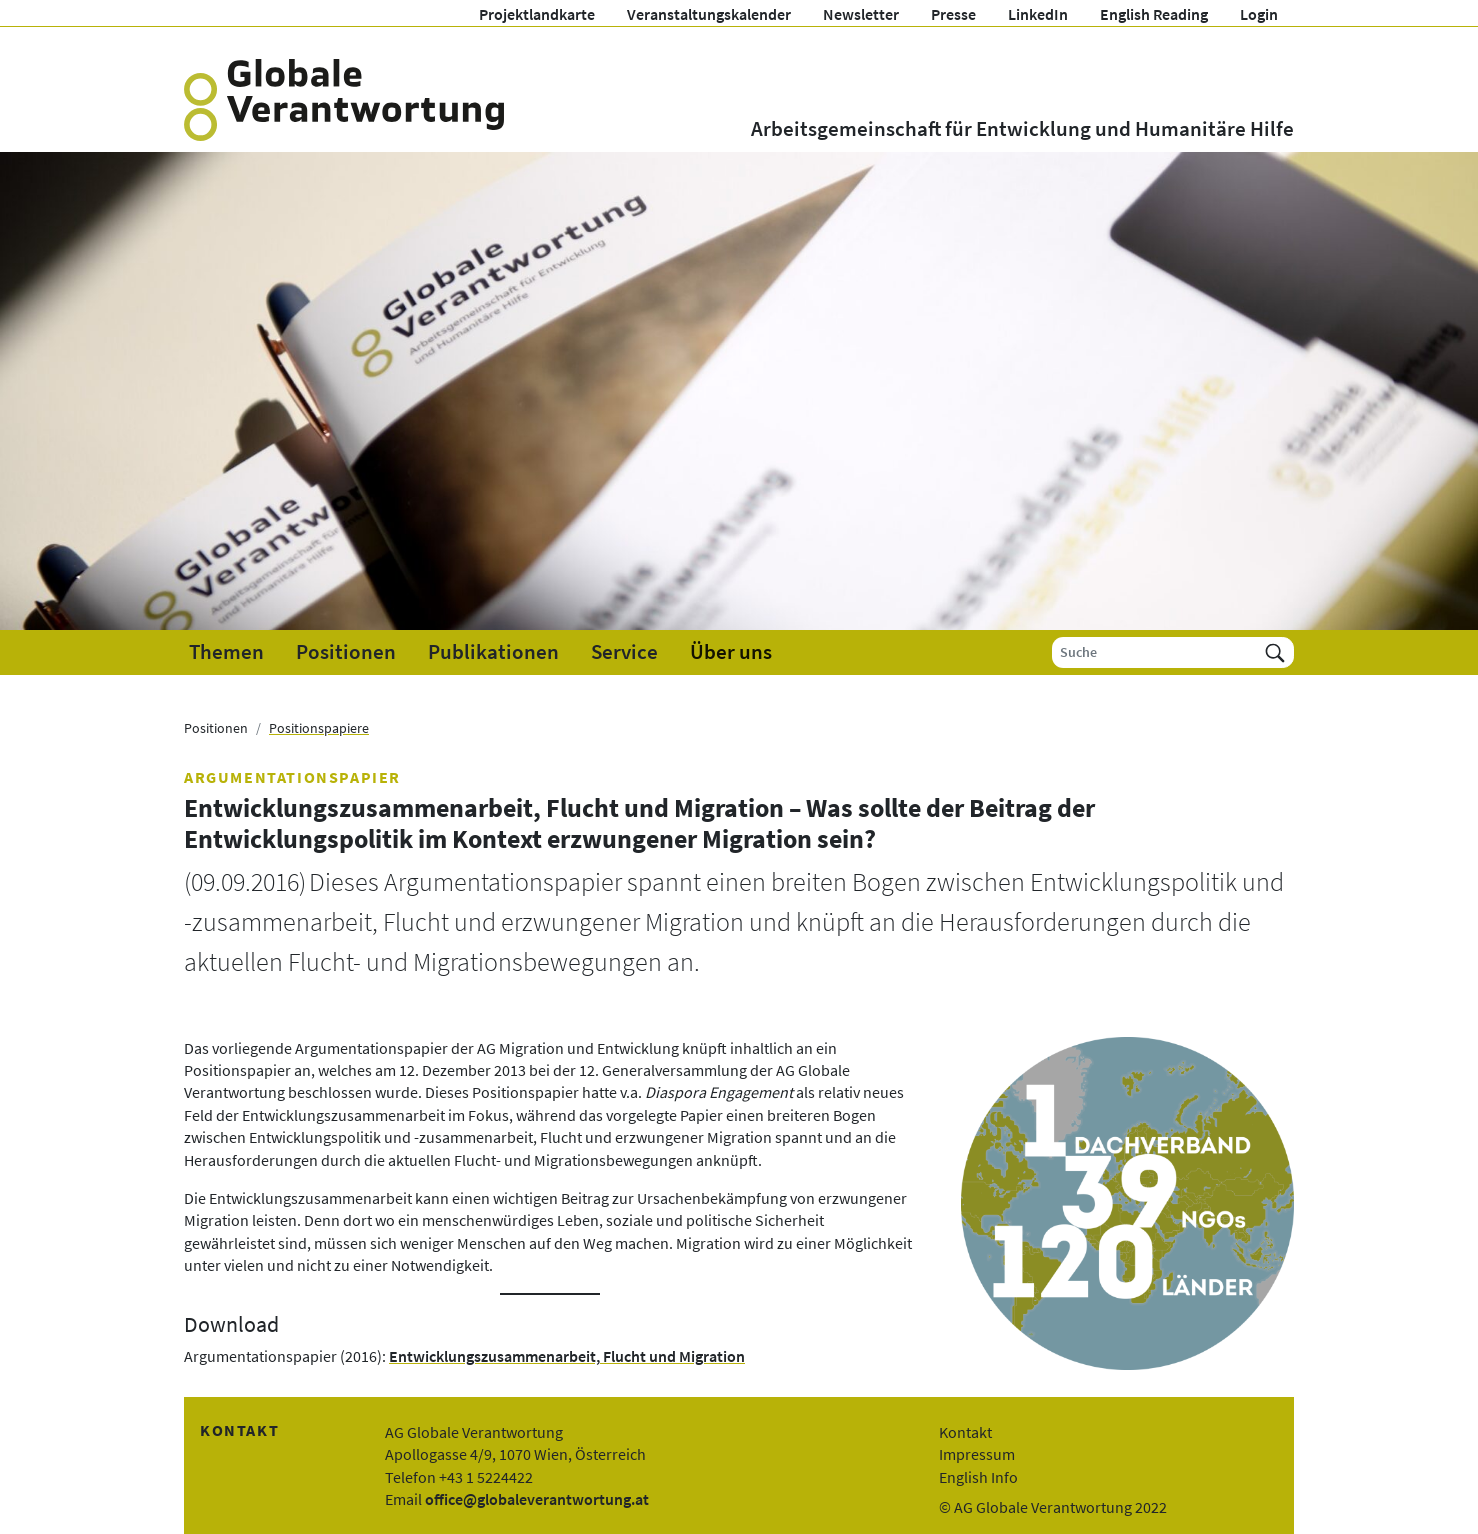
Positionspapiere (319, 728)
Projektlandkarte (537, 14)
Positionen (346, 652)
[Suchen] (1275, 652)
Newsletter (861, 14)
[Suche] (1154, 652)
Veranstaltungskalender (709, 14)
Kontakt (965, 1432)
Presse (953, 14)
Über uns (731, 652)
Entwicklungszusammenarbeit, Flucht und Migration (567, 1356)
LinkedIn (1038, 14)
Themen (226, 652)
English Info (978, 1477)
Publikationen (493, 652)
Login (1259, 14)
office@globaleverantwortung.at (537, 1499)
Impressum (977, 1454)
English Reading (1154, 14)
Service (624, 652)
